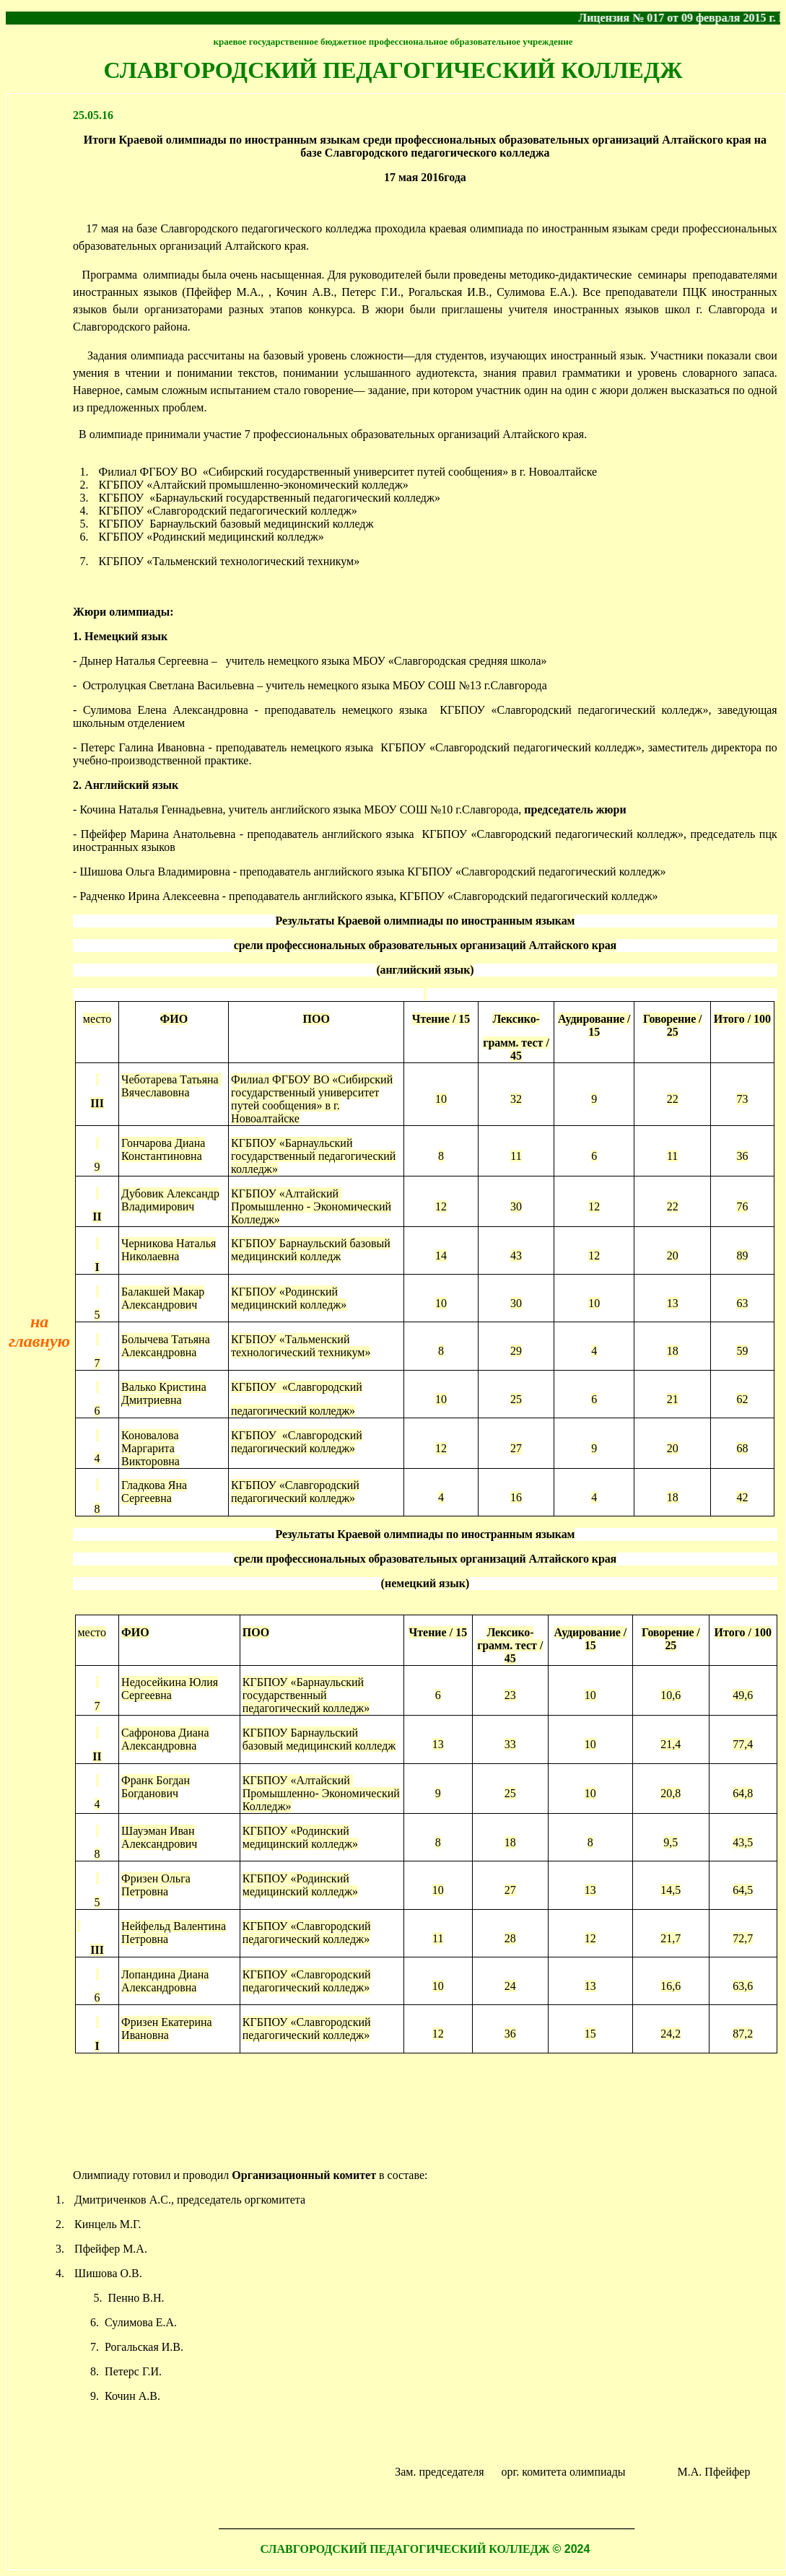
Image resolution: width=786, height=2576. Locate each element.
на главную (39, 1331)
